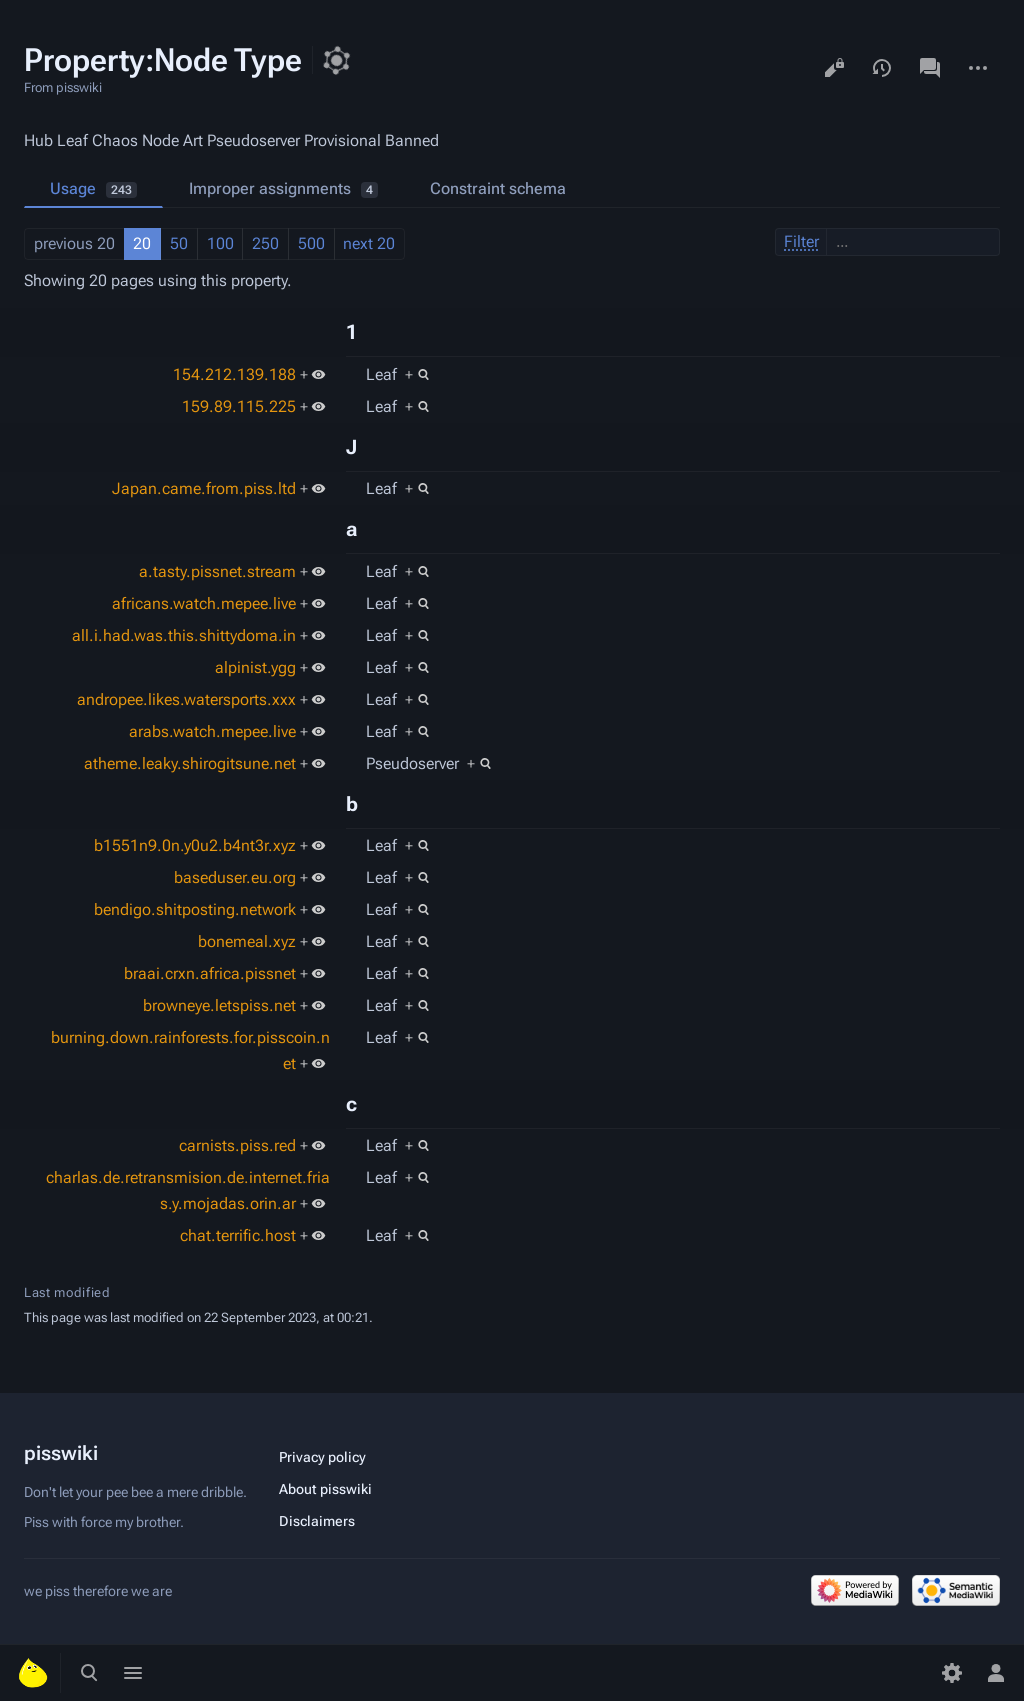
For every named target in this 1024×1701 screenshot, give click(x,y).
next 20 (369, 243)
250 (265, 243)
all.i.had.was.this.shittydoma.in (184, 635)
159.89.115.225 (239, 406)
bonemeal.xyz (247, 941)
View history (882, 68)
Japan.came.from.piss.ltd (204, 488)
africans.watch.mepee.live (204, 603)
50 (179, 243)
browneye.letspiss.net (219, 1005)
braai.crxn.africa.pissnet (210, 973)
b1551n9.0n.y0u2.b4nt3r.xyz (195, 845)
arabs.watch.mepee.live (212, 731)
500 (311, 243)
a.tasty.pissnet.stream (217, 571)
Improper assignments (283, 188)
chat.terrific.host (238, 1235)
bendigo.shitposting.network (195, 909)
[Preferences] (952, 1673)
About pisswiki (325, 1489)
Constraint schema (498, 188)
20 (142, 243)
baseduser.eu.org (235, 877)
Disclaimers (317, 1521)
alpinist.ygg (255, 667)
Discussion (930, 68)
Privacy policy (322, 1457)
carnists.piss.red (237, 1145)
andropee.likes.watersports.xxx (186, 699)
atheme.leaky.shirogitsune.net (190, 763)
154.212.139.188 (234, 374)
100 (220, 243)
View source (834, 68)
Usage (93, 188)
